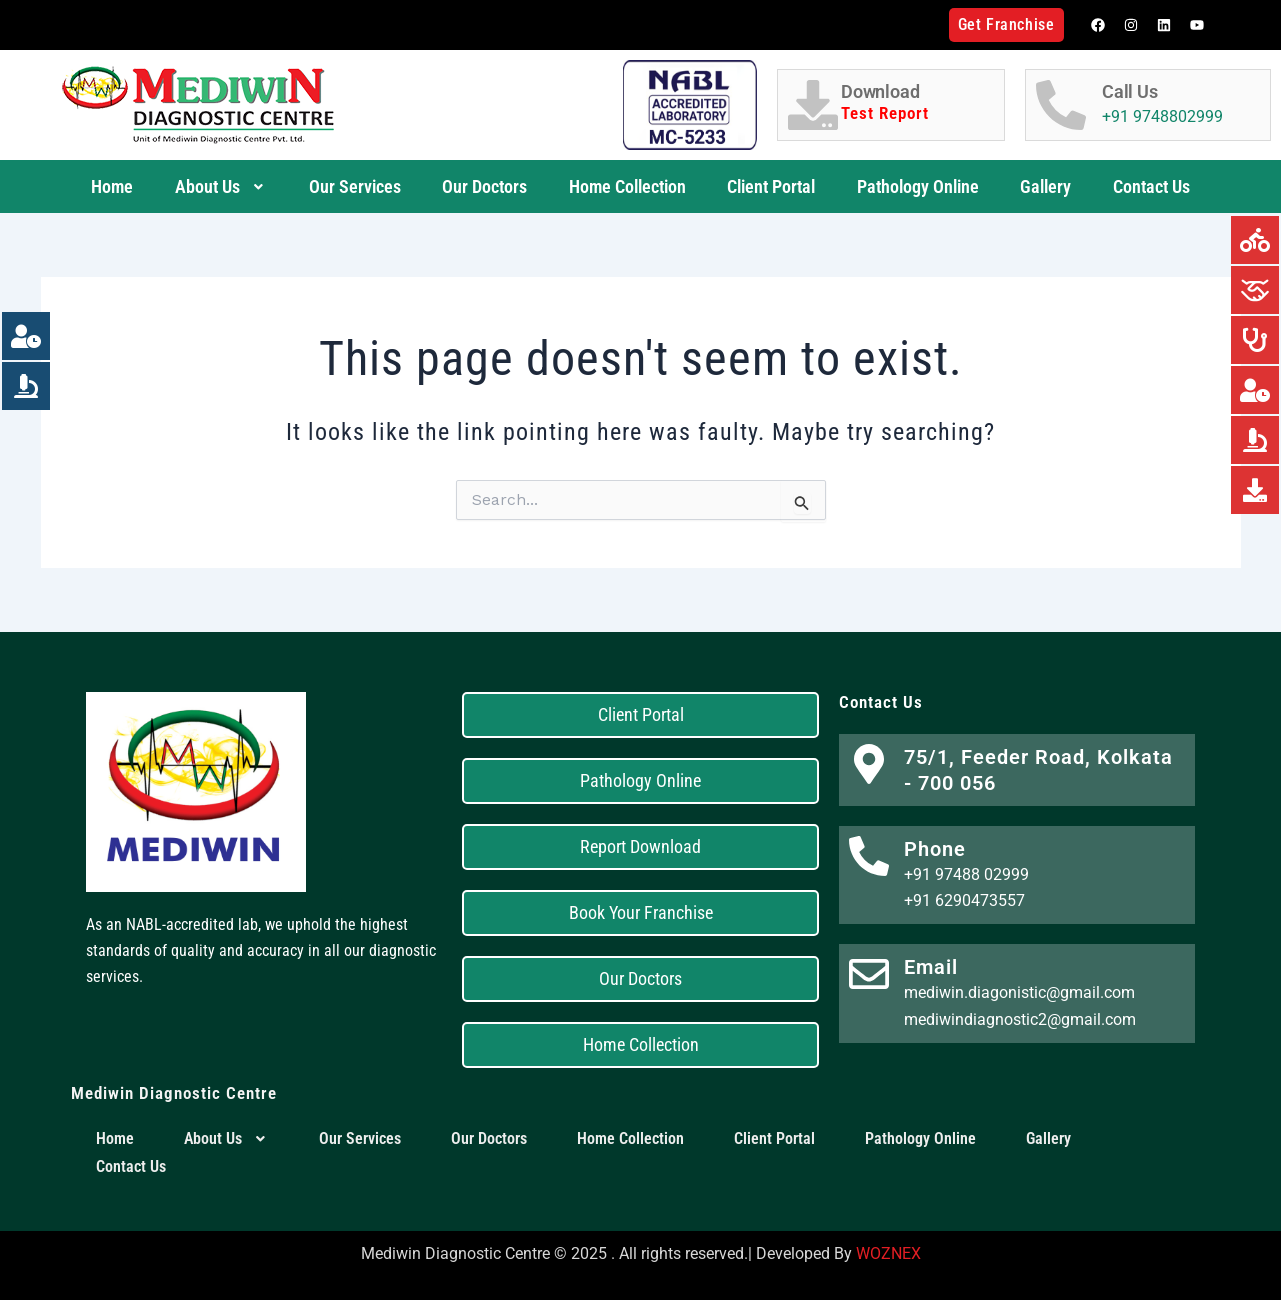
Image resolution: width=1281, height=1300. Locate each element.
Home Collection (627, 186)
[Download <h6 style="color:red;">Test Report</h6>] (813, 105)
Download (917, 103)
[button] (221, 187)
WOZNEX (888, 1253)
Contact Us (1151, 186)
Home (112, 186)
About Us (221, 186)
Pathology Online (918, 186)
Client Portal (771, 186)
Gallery (1045, 186)
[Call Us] (1061, 105)
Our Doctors (484, 186)
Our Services (355, 186)
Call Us (1130, 91)
